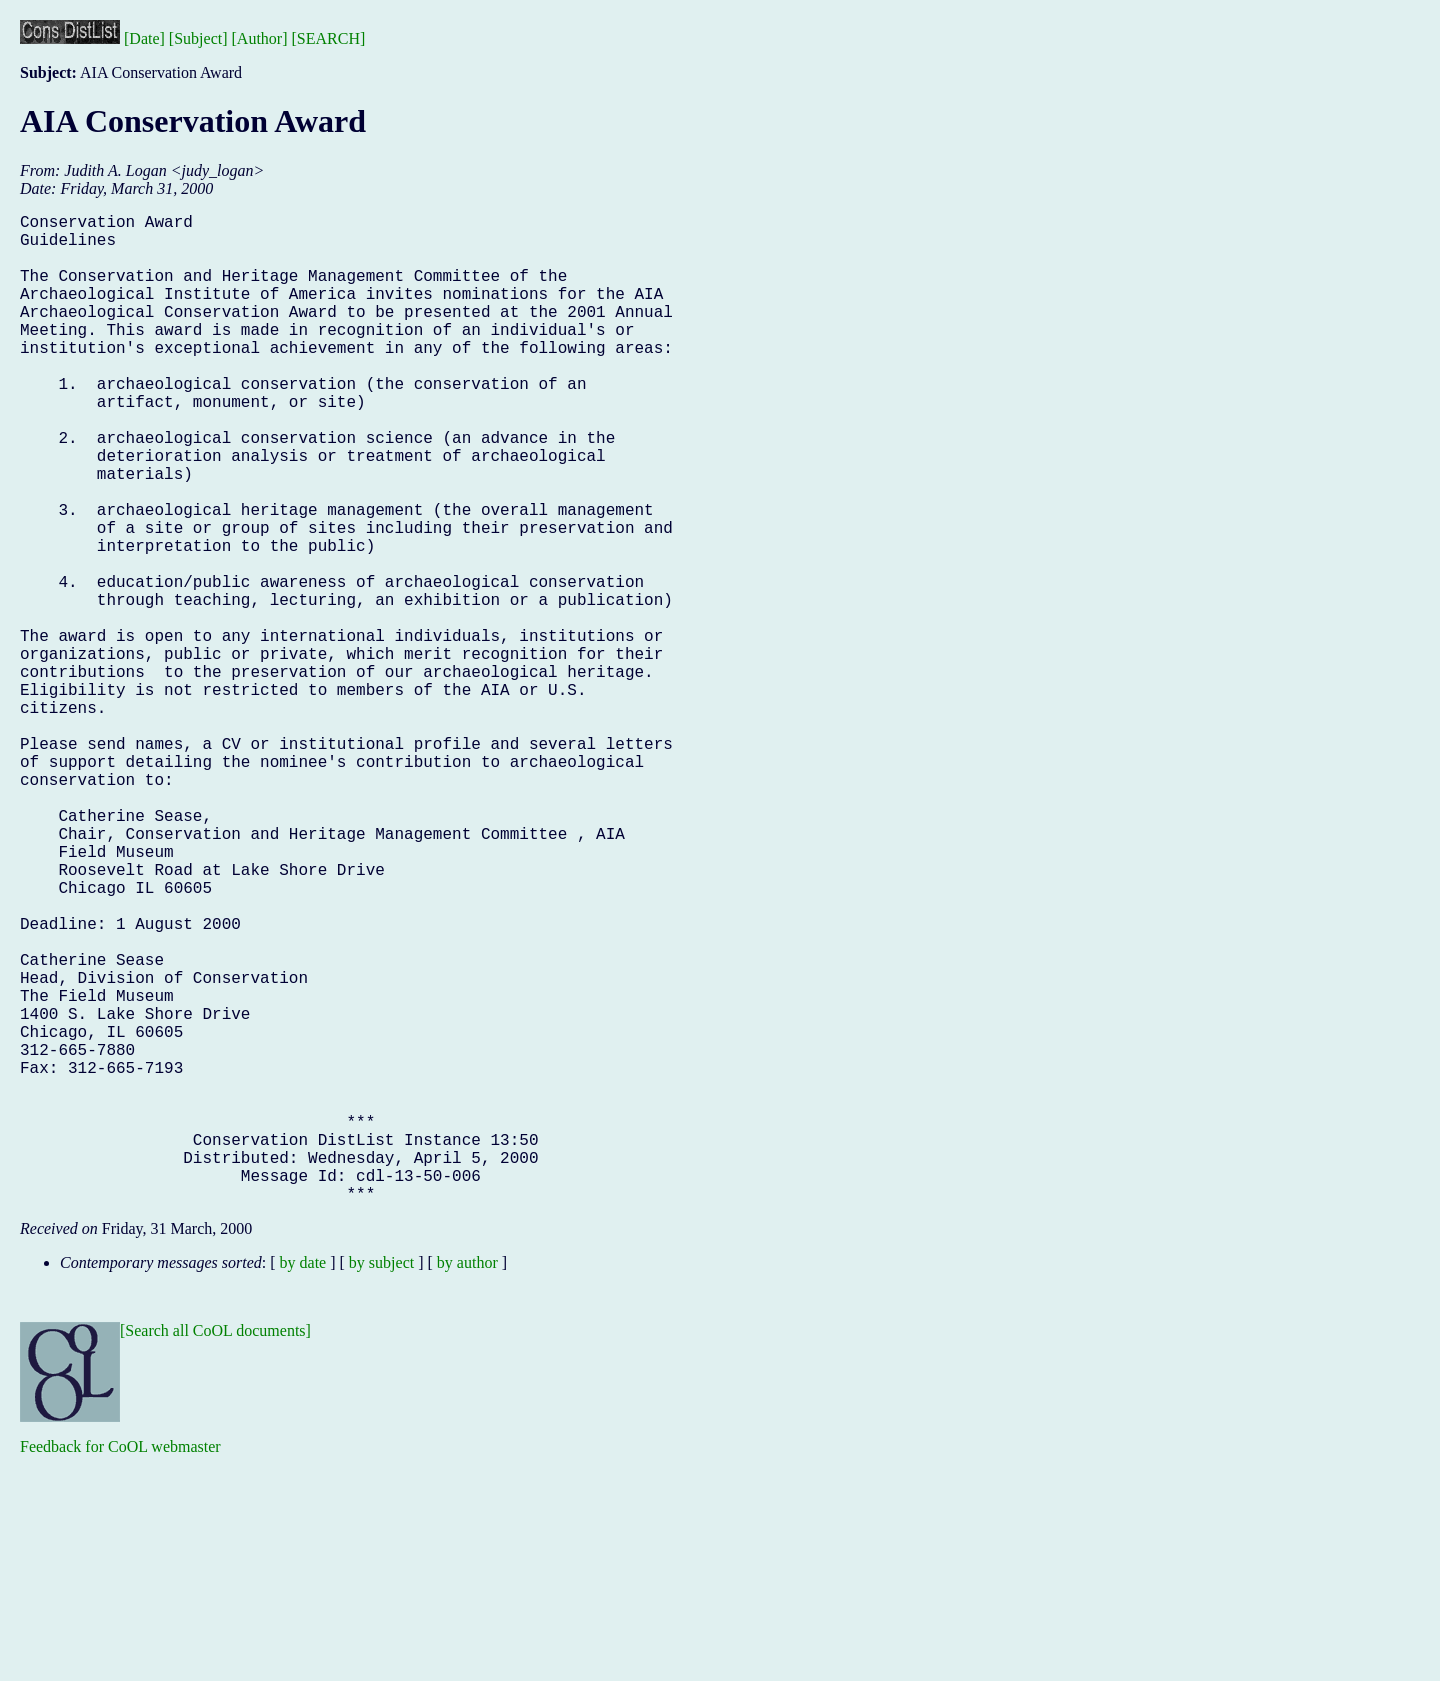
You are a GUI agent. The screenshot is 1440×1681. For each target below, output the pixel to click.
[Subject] (198, 38)
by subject (381, 1482)
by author (467, 1482)
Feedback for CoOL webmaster (120, 1666)
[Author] (260, 38)
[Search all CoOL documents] (215, 1550)
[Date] (144, 38)
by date (303, 1482)
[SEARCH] (329, 38)
